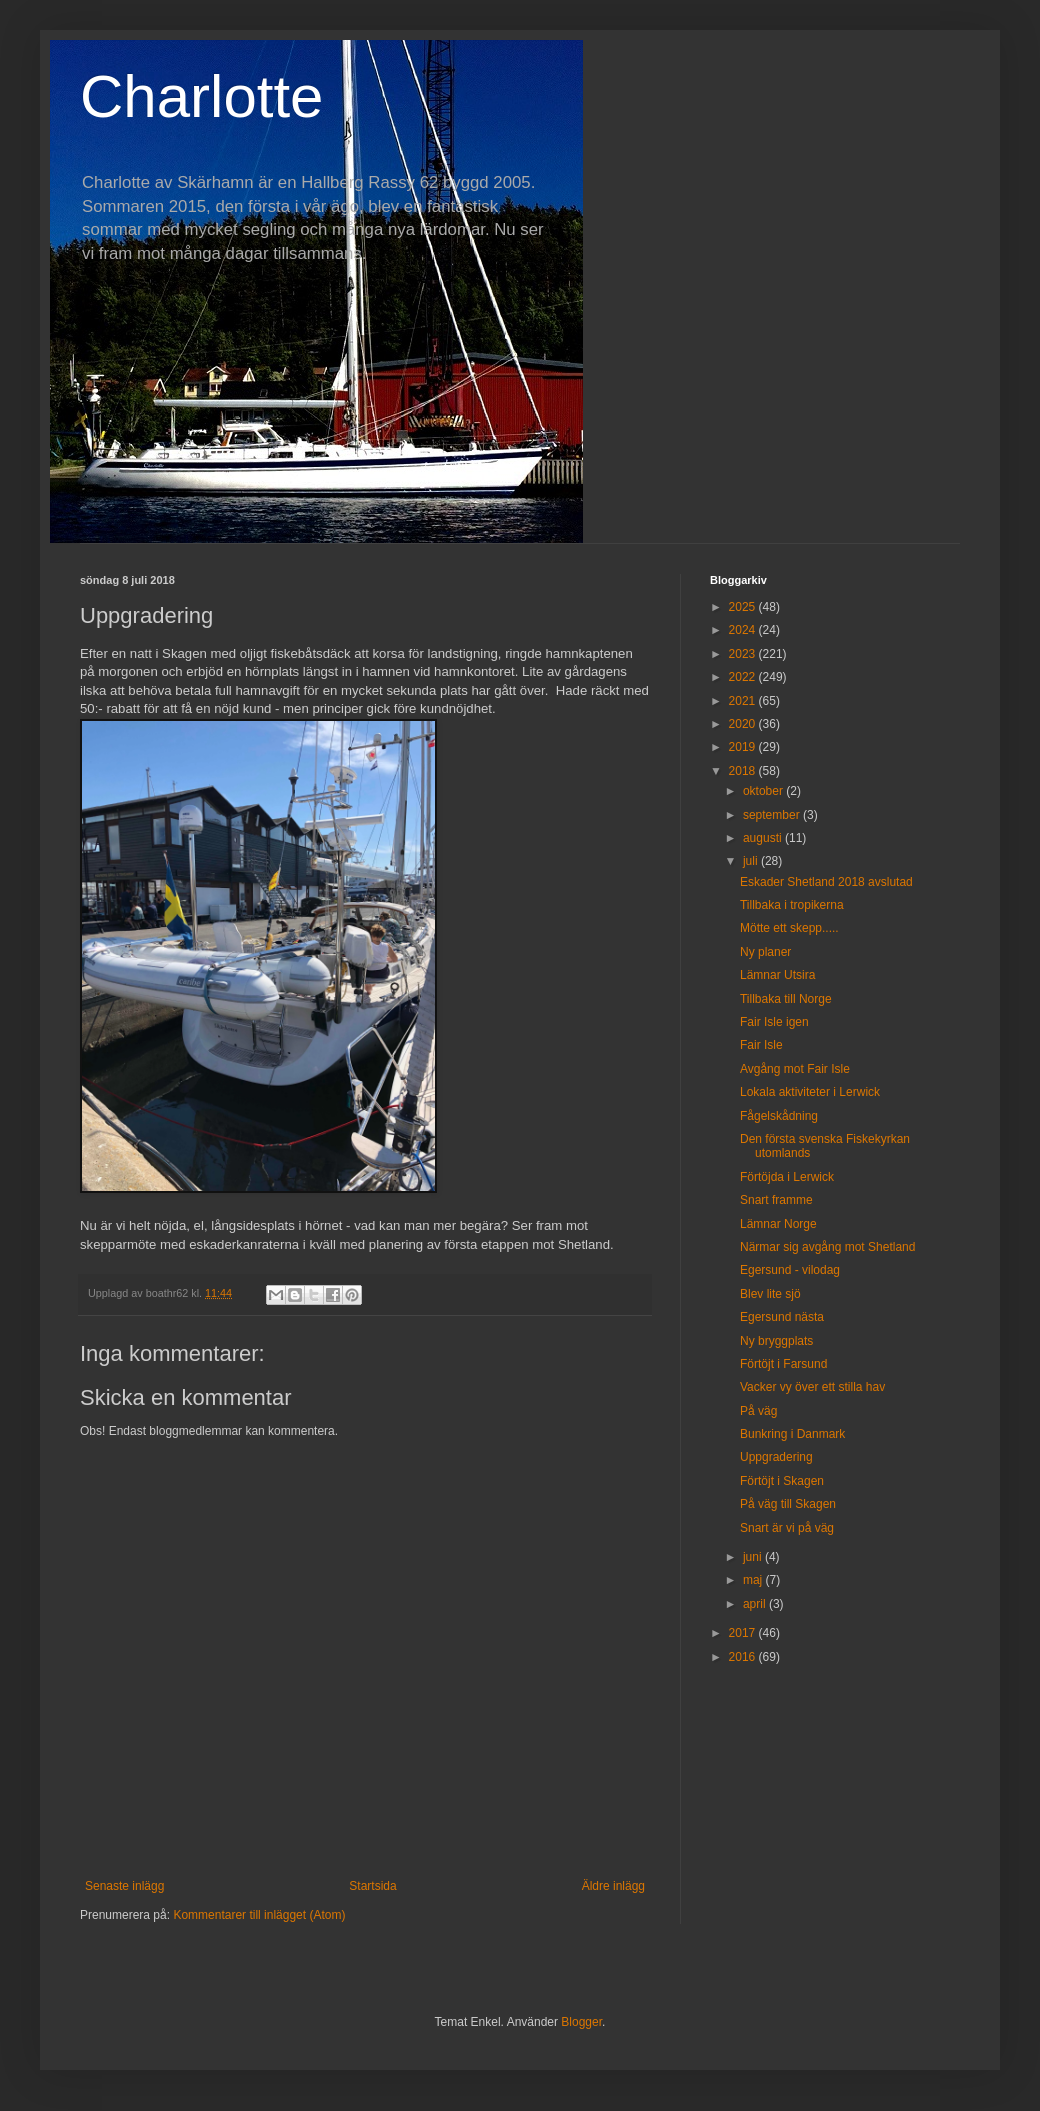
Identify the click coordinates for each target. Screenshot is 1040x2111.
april (756, 1604)
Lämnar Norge (778, 1224)
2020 (744, 724)
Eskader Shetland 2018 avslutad (826, 882)
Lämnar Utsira (777, 975)
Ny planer (765, 952)
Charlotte (201, 96)
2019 (744, 747)
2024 (744, 630)
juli (752, 861)
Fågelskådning (779, 1116)
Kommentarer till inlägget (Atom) (259, 1915)
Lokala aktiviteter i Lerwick (810, 1092)
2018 (744, 771)
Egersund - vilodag (790, 1270)
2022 (744, 677)
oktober (764, 791)
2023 (744, 654)
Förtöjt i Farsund (783, 1364)
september (773, 815)
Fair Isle (761, 1045)
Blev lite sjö (770, 1294)
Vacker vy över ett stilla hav (812, 1387)
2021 (744, 701)
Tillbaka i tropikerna (792, 905)
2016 (744, 1657)
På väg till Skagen (788, 1504)
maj (754, 1580)
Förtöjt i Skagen (782, 1481)
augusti (764, 838)
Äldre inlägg (613, 1886)
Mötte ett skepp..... (789, 928)
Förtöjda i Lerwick (787, 1177)
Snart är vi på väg (787, 1528)
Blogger (581, 2022)
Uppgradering (776, 1457)
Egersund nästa (782, 1317)
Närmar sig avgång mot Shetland (827, 1247)
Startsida (372, 1886)
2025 (744, 607)
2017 (744, 1633)
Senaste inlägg (124, 1886)
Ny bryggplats (776, 1341)
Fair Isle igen (774, 1022)
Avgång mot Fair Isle (795, 1069)
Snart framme (776, 1200)
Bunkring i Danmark (792, 1434)
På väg (758, 1411)
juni (754, 1557)
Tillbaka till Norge (786, 999)
